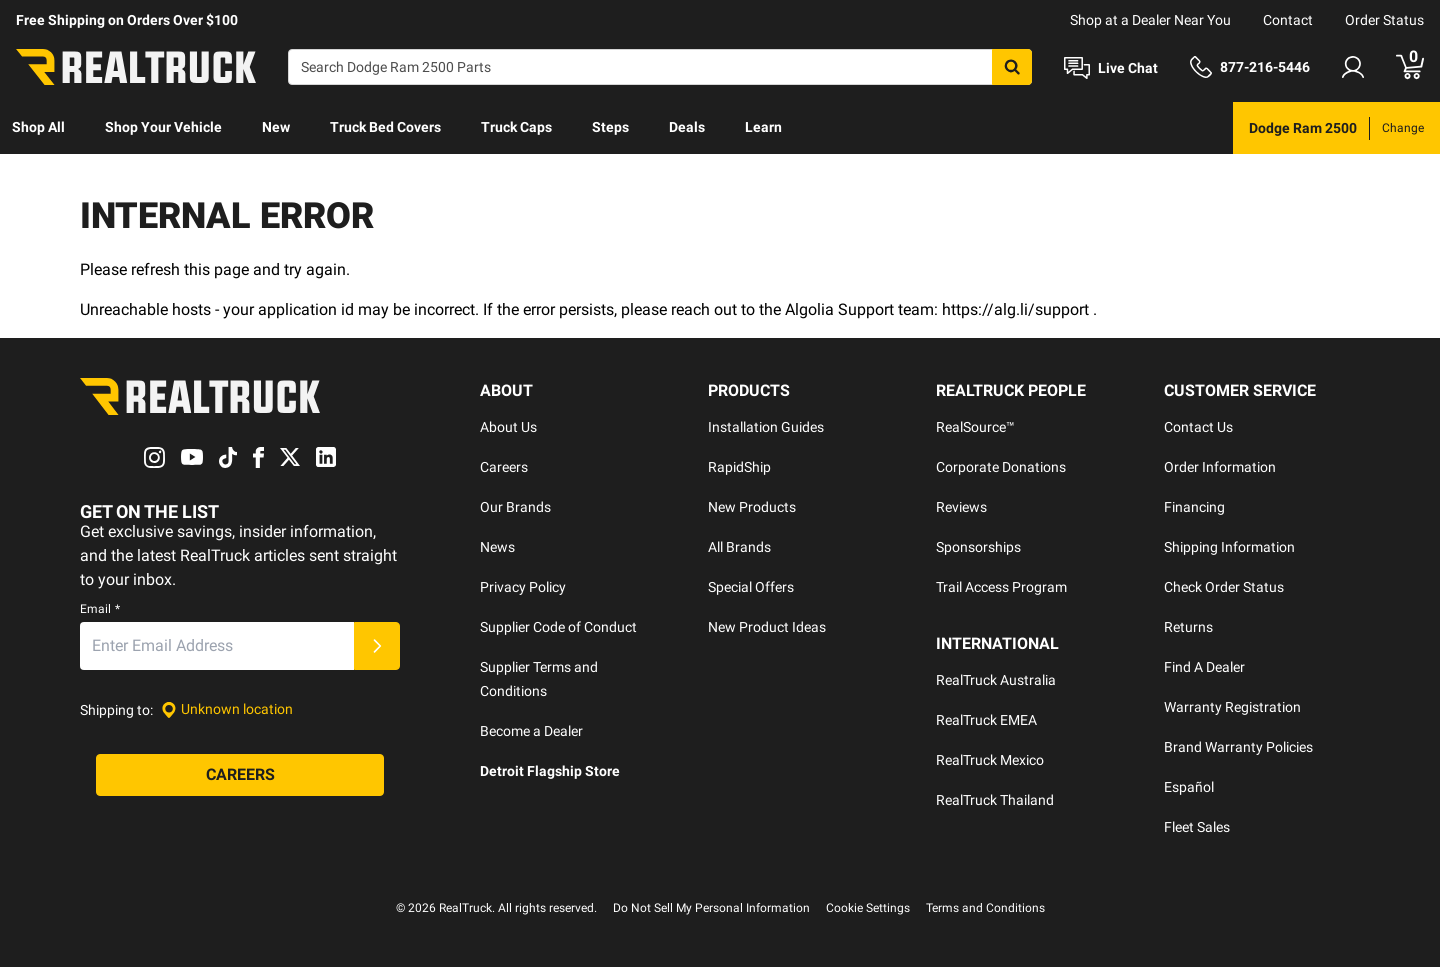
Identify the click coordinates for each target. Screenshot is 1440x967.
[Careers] (240, 775)
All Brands (739, 547)
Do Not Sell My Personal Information (711, 908)
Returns (1188, 627)
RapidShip (739, 467)
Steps (610, 127)
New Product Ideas (767, 627)
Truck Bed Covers (385, 127)
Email (100, 609)
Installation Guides (766, 427)
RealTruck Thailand (995, 800)
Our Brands (515, 507)
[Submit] (377, 646)
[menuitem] (38, 128)
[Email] (217, 646)
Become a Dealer (531, 731)
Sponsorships (978, 547)
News (497, 547)
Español (1189, 787)
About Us (508, 427)
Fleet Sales (1197, 827)
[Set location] (227, 709)
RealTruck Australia (996, 680)
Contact (1288, 20)
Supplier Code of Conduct (558, 627)
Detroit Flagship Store (550, 771)
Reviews (961, 507)
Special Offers (751, 587)
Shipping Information (1229, 547)
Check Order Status (1224, 587)
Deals (687, 127)
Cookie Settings (868, 908)
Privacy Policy (523, 587)
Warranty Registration (1232, 707)
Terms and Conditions (985, 908)
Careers (504, 467)
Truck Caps (516, 127)
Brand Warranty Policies (1238, 747)
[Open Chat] (1111, 68)
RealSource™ (975, 427)
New (276, 127)
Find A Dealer (1204, 667)
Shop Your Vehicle (163, 127)
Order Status (1384, 20)
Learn (763, 127)
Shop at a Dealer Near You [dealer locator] (1150, 20)
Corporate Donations (1001, 467)
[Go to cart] (1410, 67)
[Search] (660, 67)
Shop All (38, 127)
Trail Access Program (1001, 587)
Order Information (1220, 467)
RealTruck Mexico (990, 760)
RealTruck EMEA (986, 720)
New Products (752, 507)
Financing (1194, 507)
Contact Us (1198, 427)
